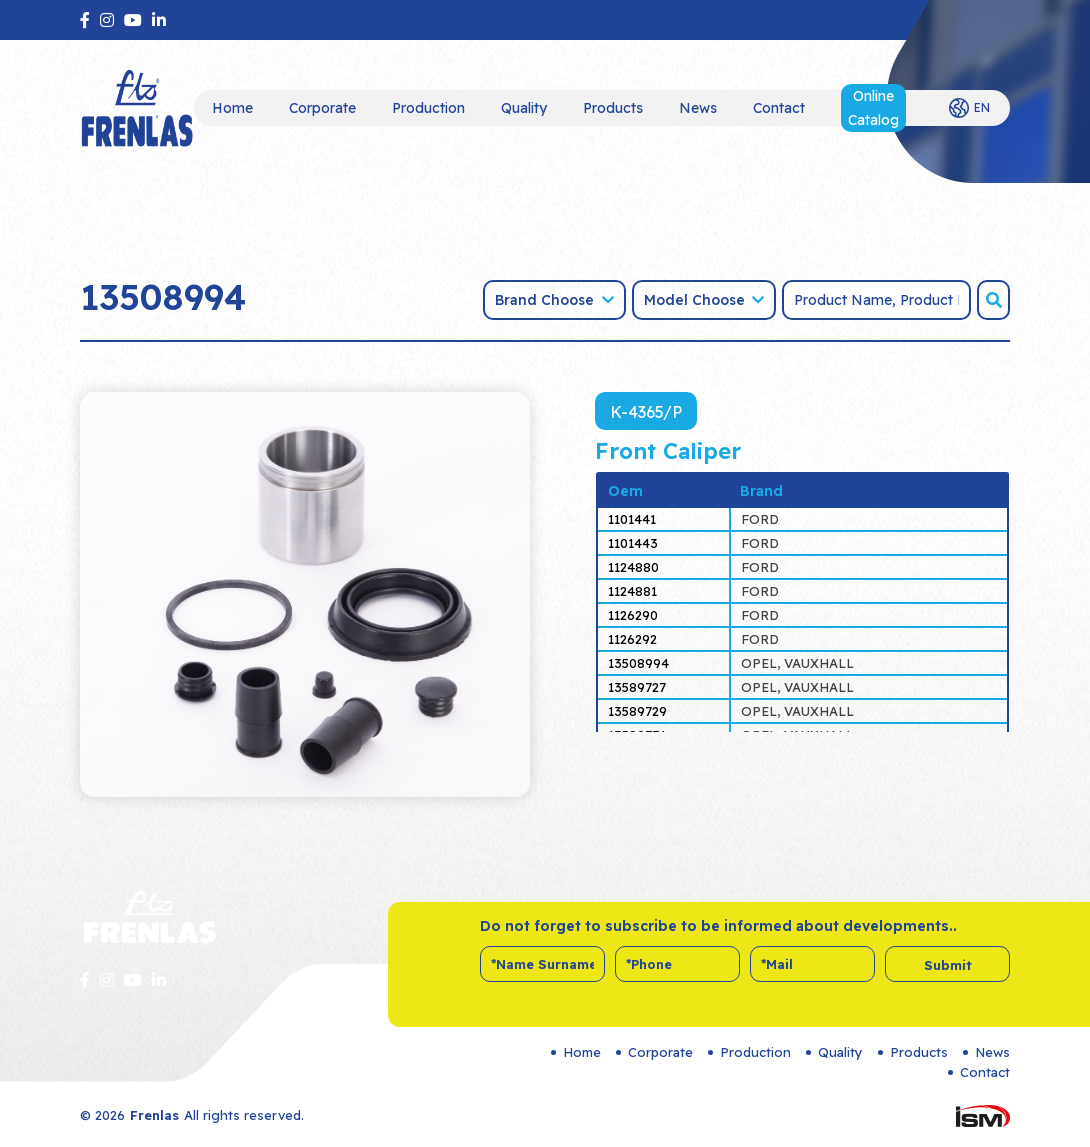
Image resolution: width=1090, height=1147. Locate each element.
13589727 (637, 687)
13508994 (638, 663)
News (698, 108)
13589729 (637, 711)
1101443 (633, 543)
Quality (524, 108)
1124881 (632, 591)
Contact (779, 108)
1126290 (633, 615)
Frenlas (154, 1115)
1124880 (633, 567)
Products (613, 108)
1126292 (632, 639)
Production (428, 108)
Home (232, 108)
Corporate (322, 108)
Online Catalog (873, 108)
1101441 (632, 519)
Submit (948, 965)
